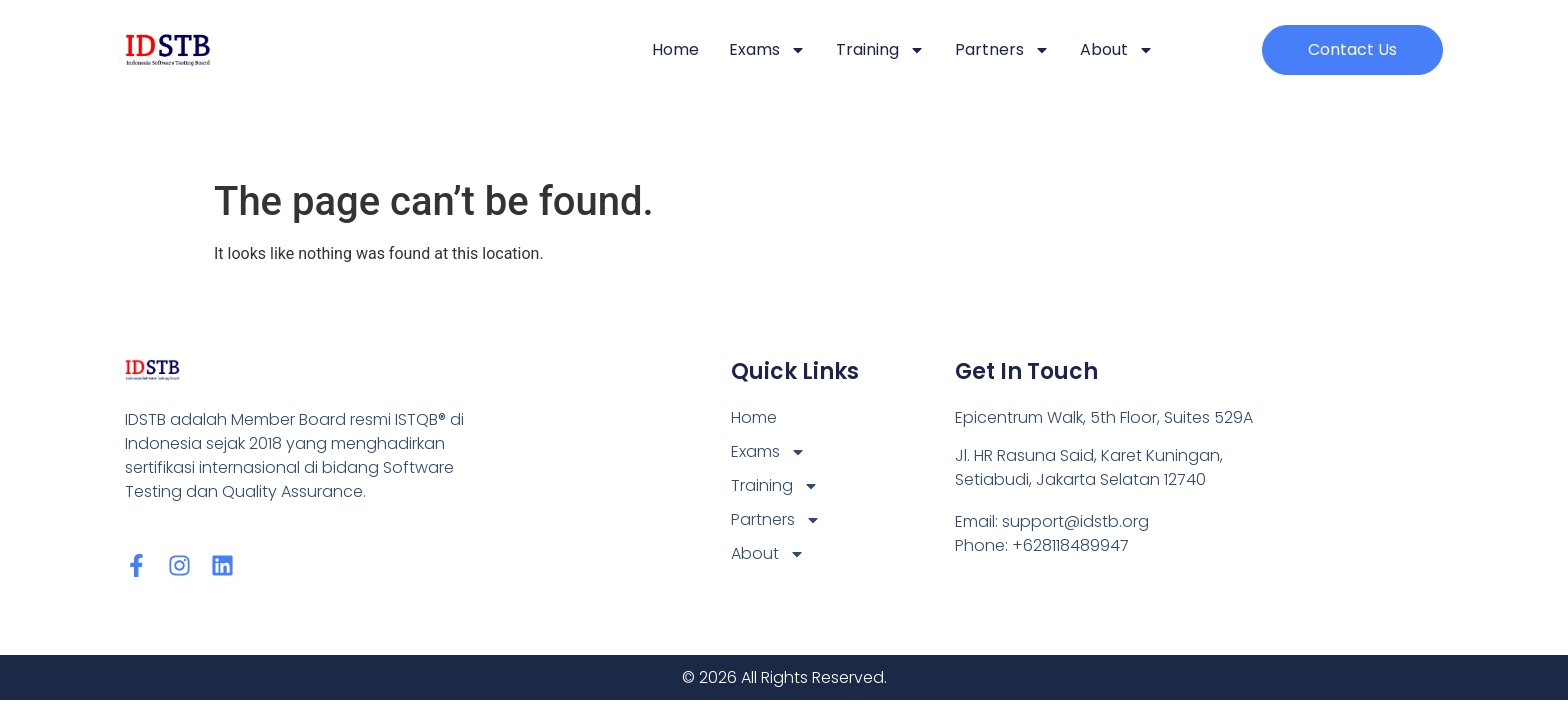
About (1117, 50)
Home (675, 49)
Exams (767, 50)
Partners (1002, 50)
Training (880, 50)
